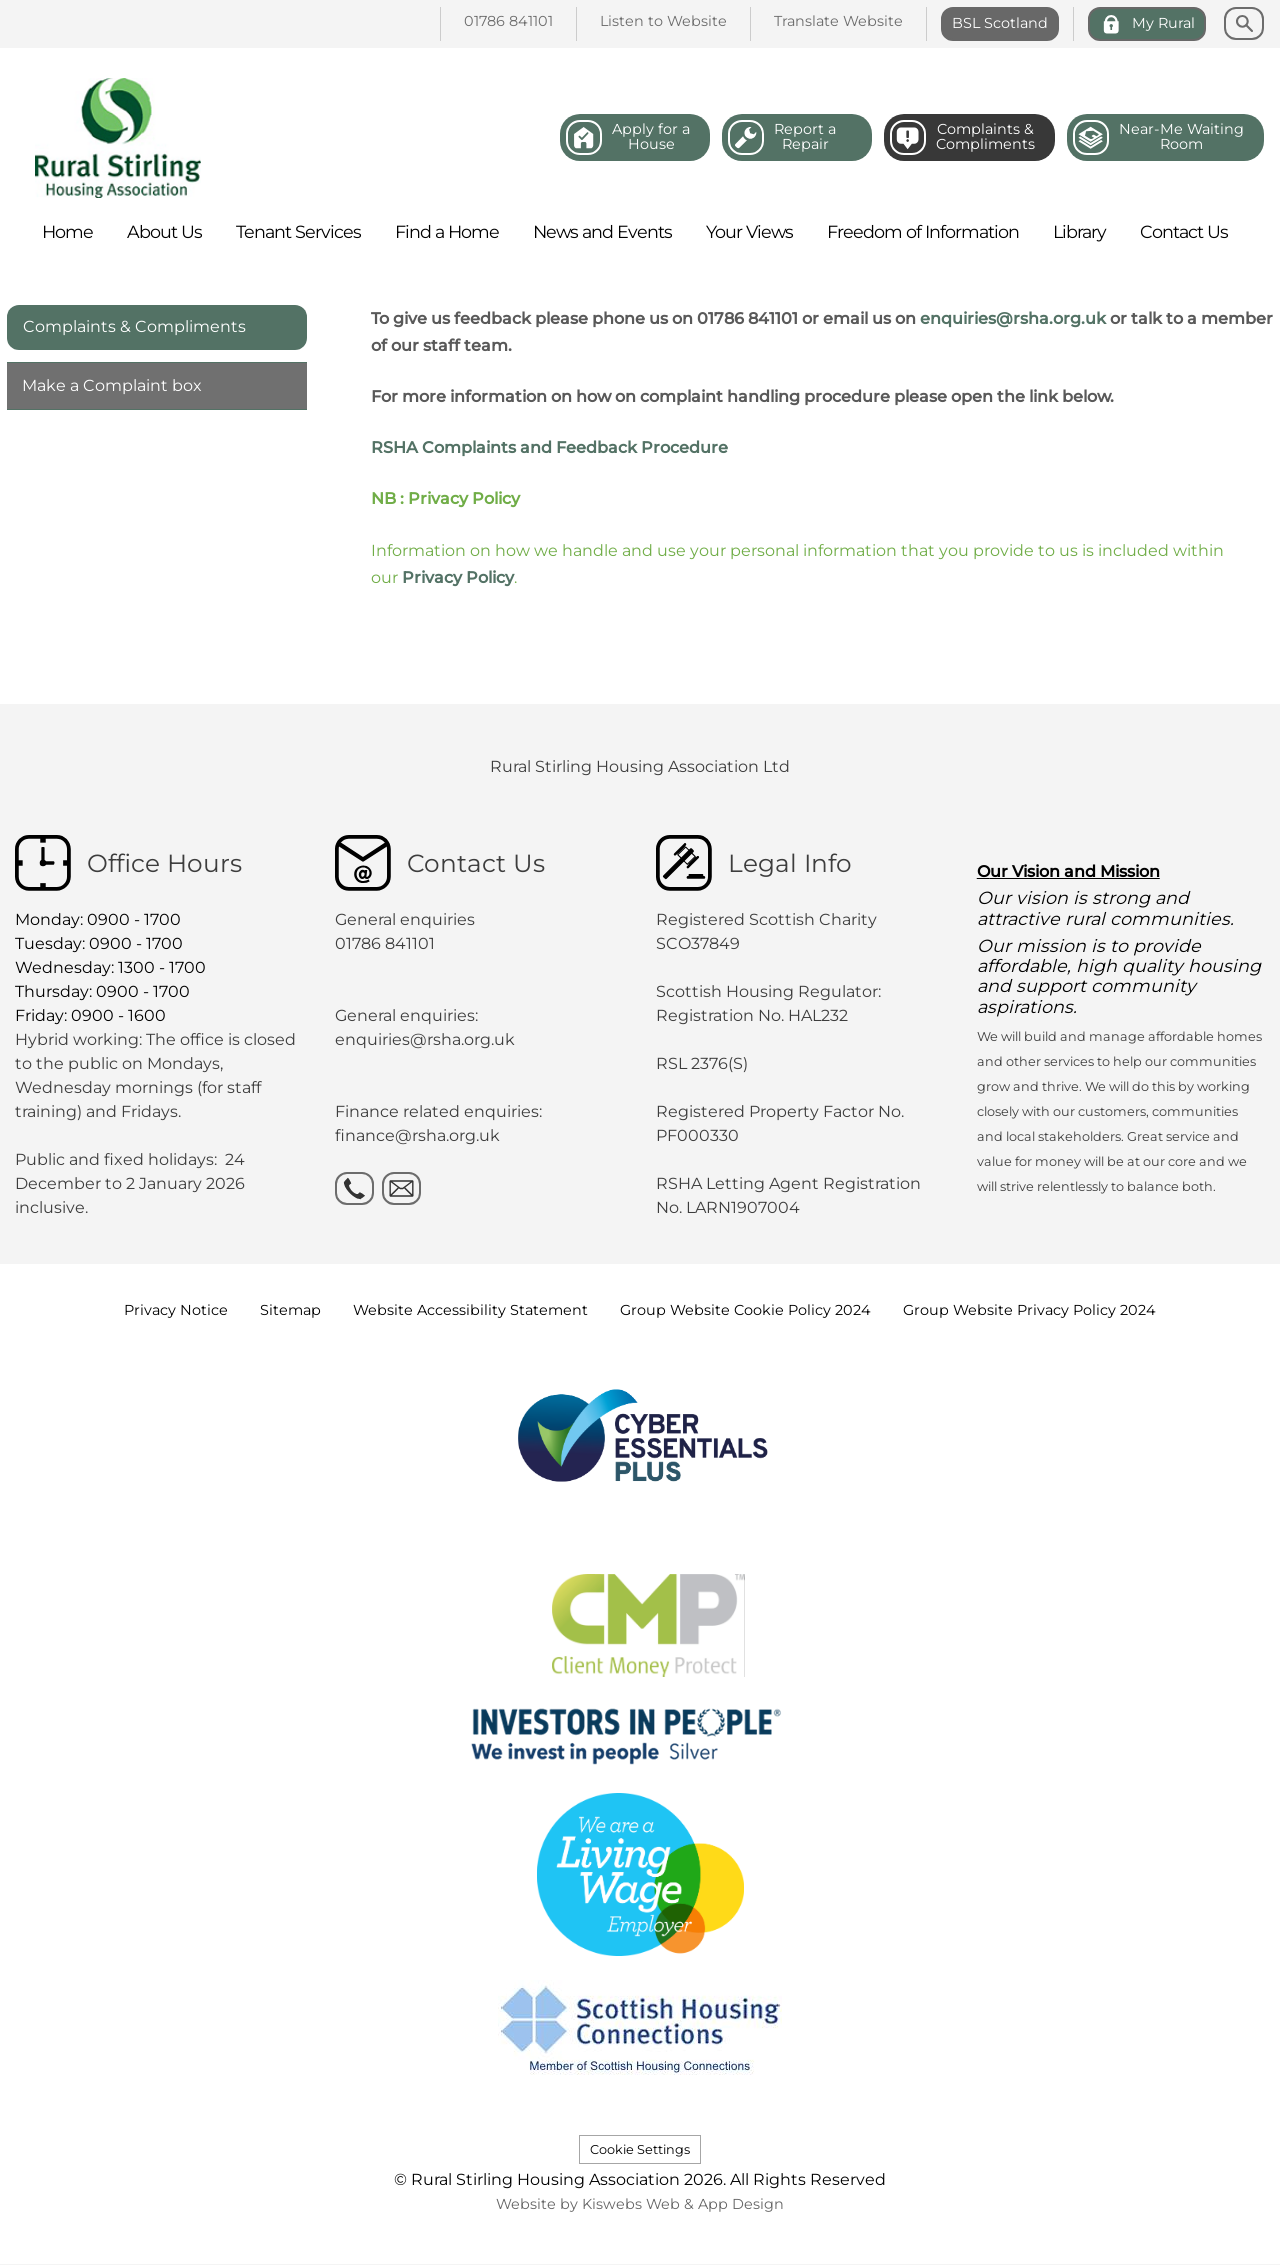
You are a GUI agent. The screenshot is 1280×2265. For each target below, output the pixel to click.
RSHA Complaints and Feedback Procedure (549, 447)
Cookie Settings (640, 2149)
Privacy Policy (458, 577)
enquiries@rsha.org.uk (1013, 318)
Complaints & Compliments (134, 326)
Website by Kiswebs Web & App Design (640, 2204)
